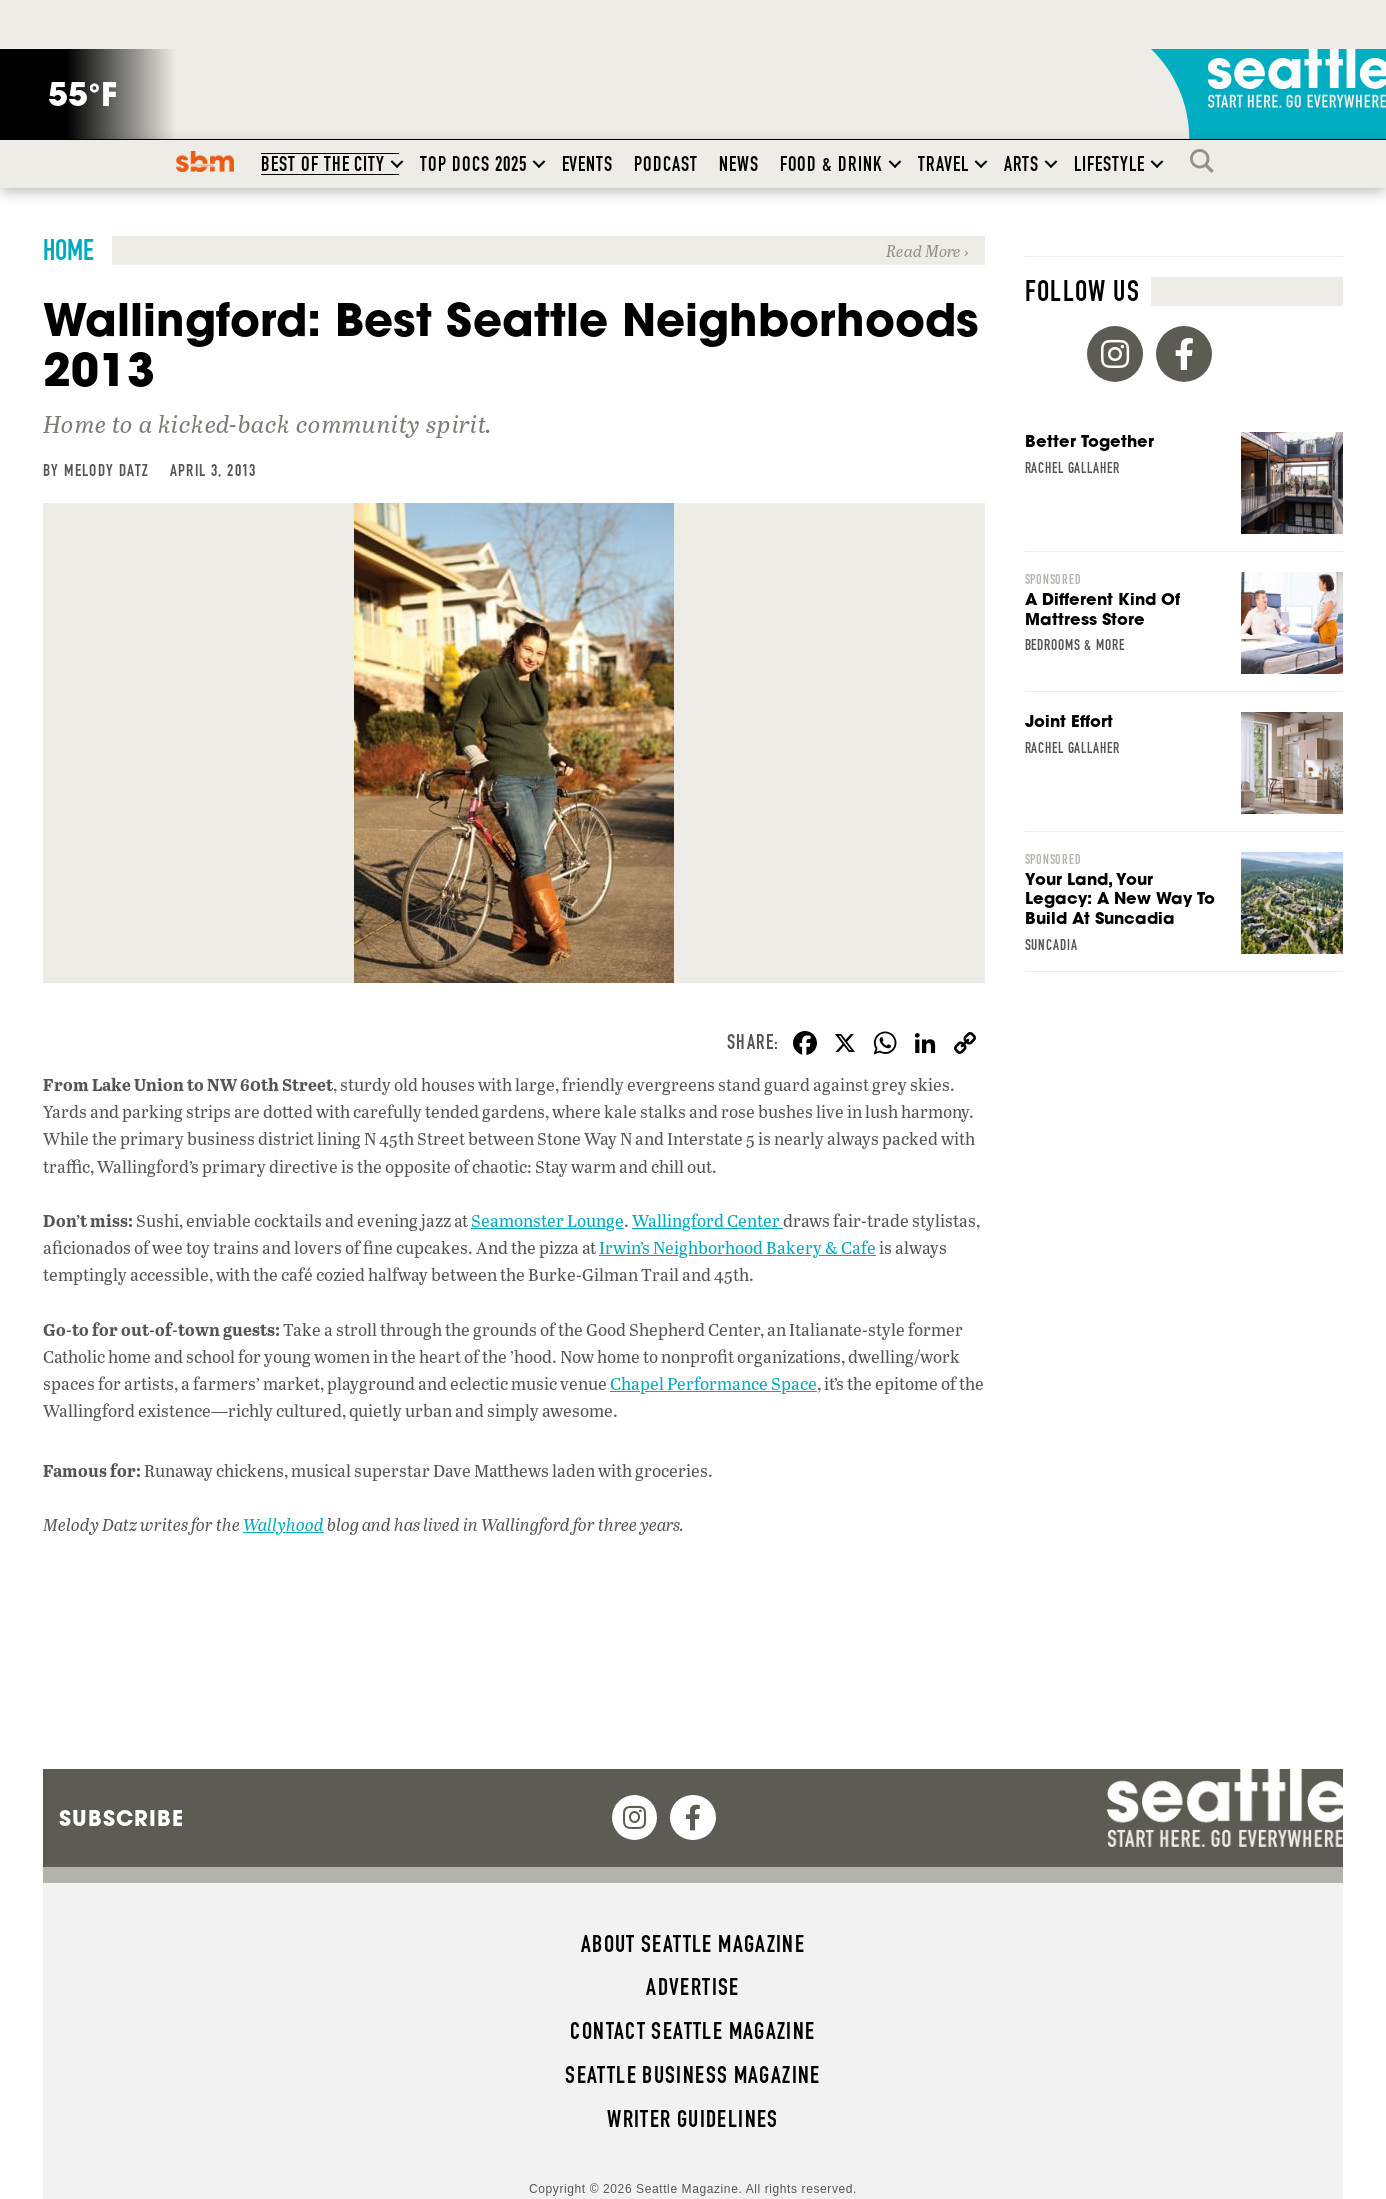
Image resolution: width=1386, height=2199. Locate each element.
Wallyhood (283, 1524)
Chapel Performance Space (713, 1383)
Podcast (666, 164)
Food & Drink (831, 164)
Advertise (692, 1987)
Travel (943, 164)
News (739, 164)
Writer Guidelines (693, 2119)
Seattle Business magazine (693, 2075)
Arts (1022, 164)
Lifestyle (1109, 164)
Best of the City (323, 164)
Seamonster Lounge (547, 1220)
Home (68, 250)
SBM (205, 161)
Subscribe (121, 1818)
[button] (397, 164)
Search (1207, 161)
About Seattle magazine (693, 1944)
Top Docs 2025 (473, 164)
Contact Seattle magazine (692, 2031)
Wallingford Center (707, 1220)
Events (588, 164)
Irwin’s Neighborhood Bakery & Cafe (737, 1247)
